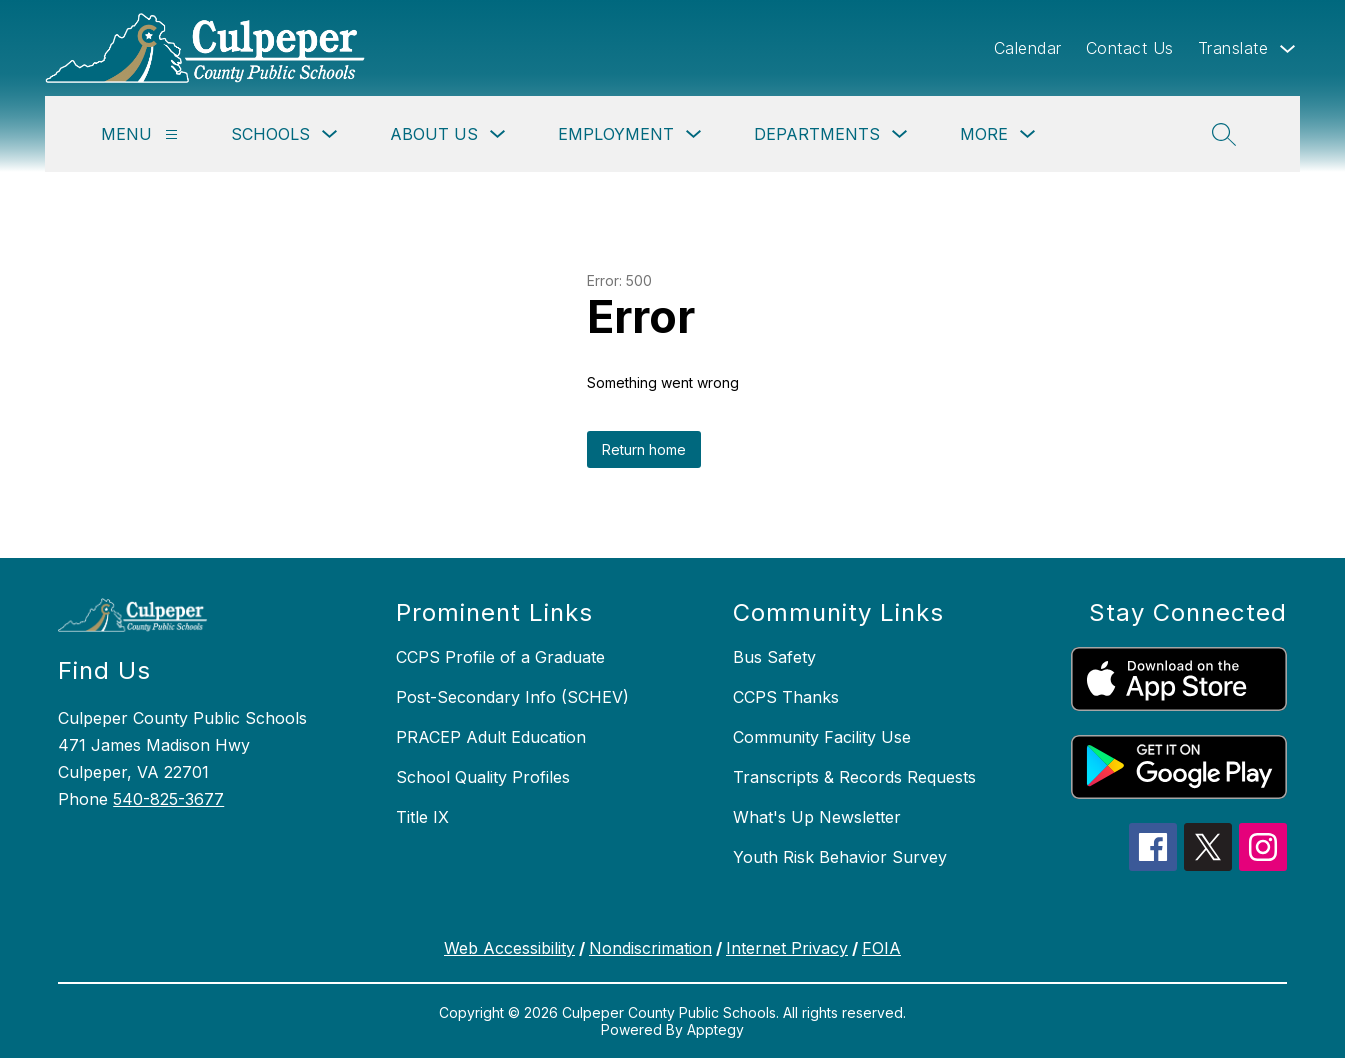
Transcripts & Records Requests (854, 777)
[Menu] (171, 134)
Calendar (1028, 48)
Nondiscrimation (650, 948)
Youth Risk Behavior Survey (840, 857)
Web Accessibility (509, 948)
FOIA (881, 948)
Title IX (422, 817)
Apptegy (715, 1029)
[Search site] (1224, 134)
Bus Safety (774, 657)
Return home (644, 449)
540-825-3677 (168, 799)
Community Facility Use (822, 737)
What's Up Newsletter (817, 817)
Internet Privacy (787, 948)
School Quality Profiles (483, 777)
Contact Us (1130, 48)
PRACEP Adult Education (491, 737)
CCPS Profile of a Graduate (500, 657)
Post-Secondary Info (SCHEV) (512, 697)
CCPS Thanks (786, 697)
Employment (616, 134)
